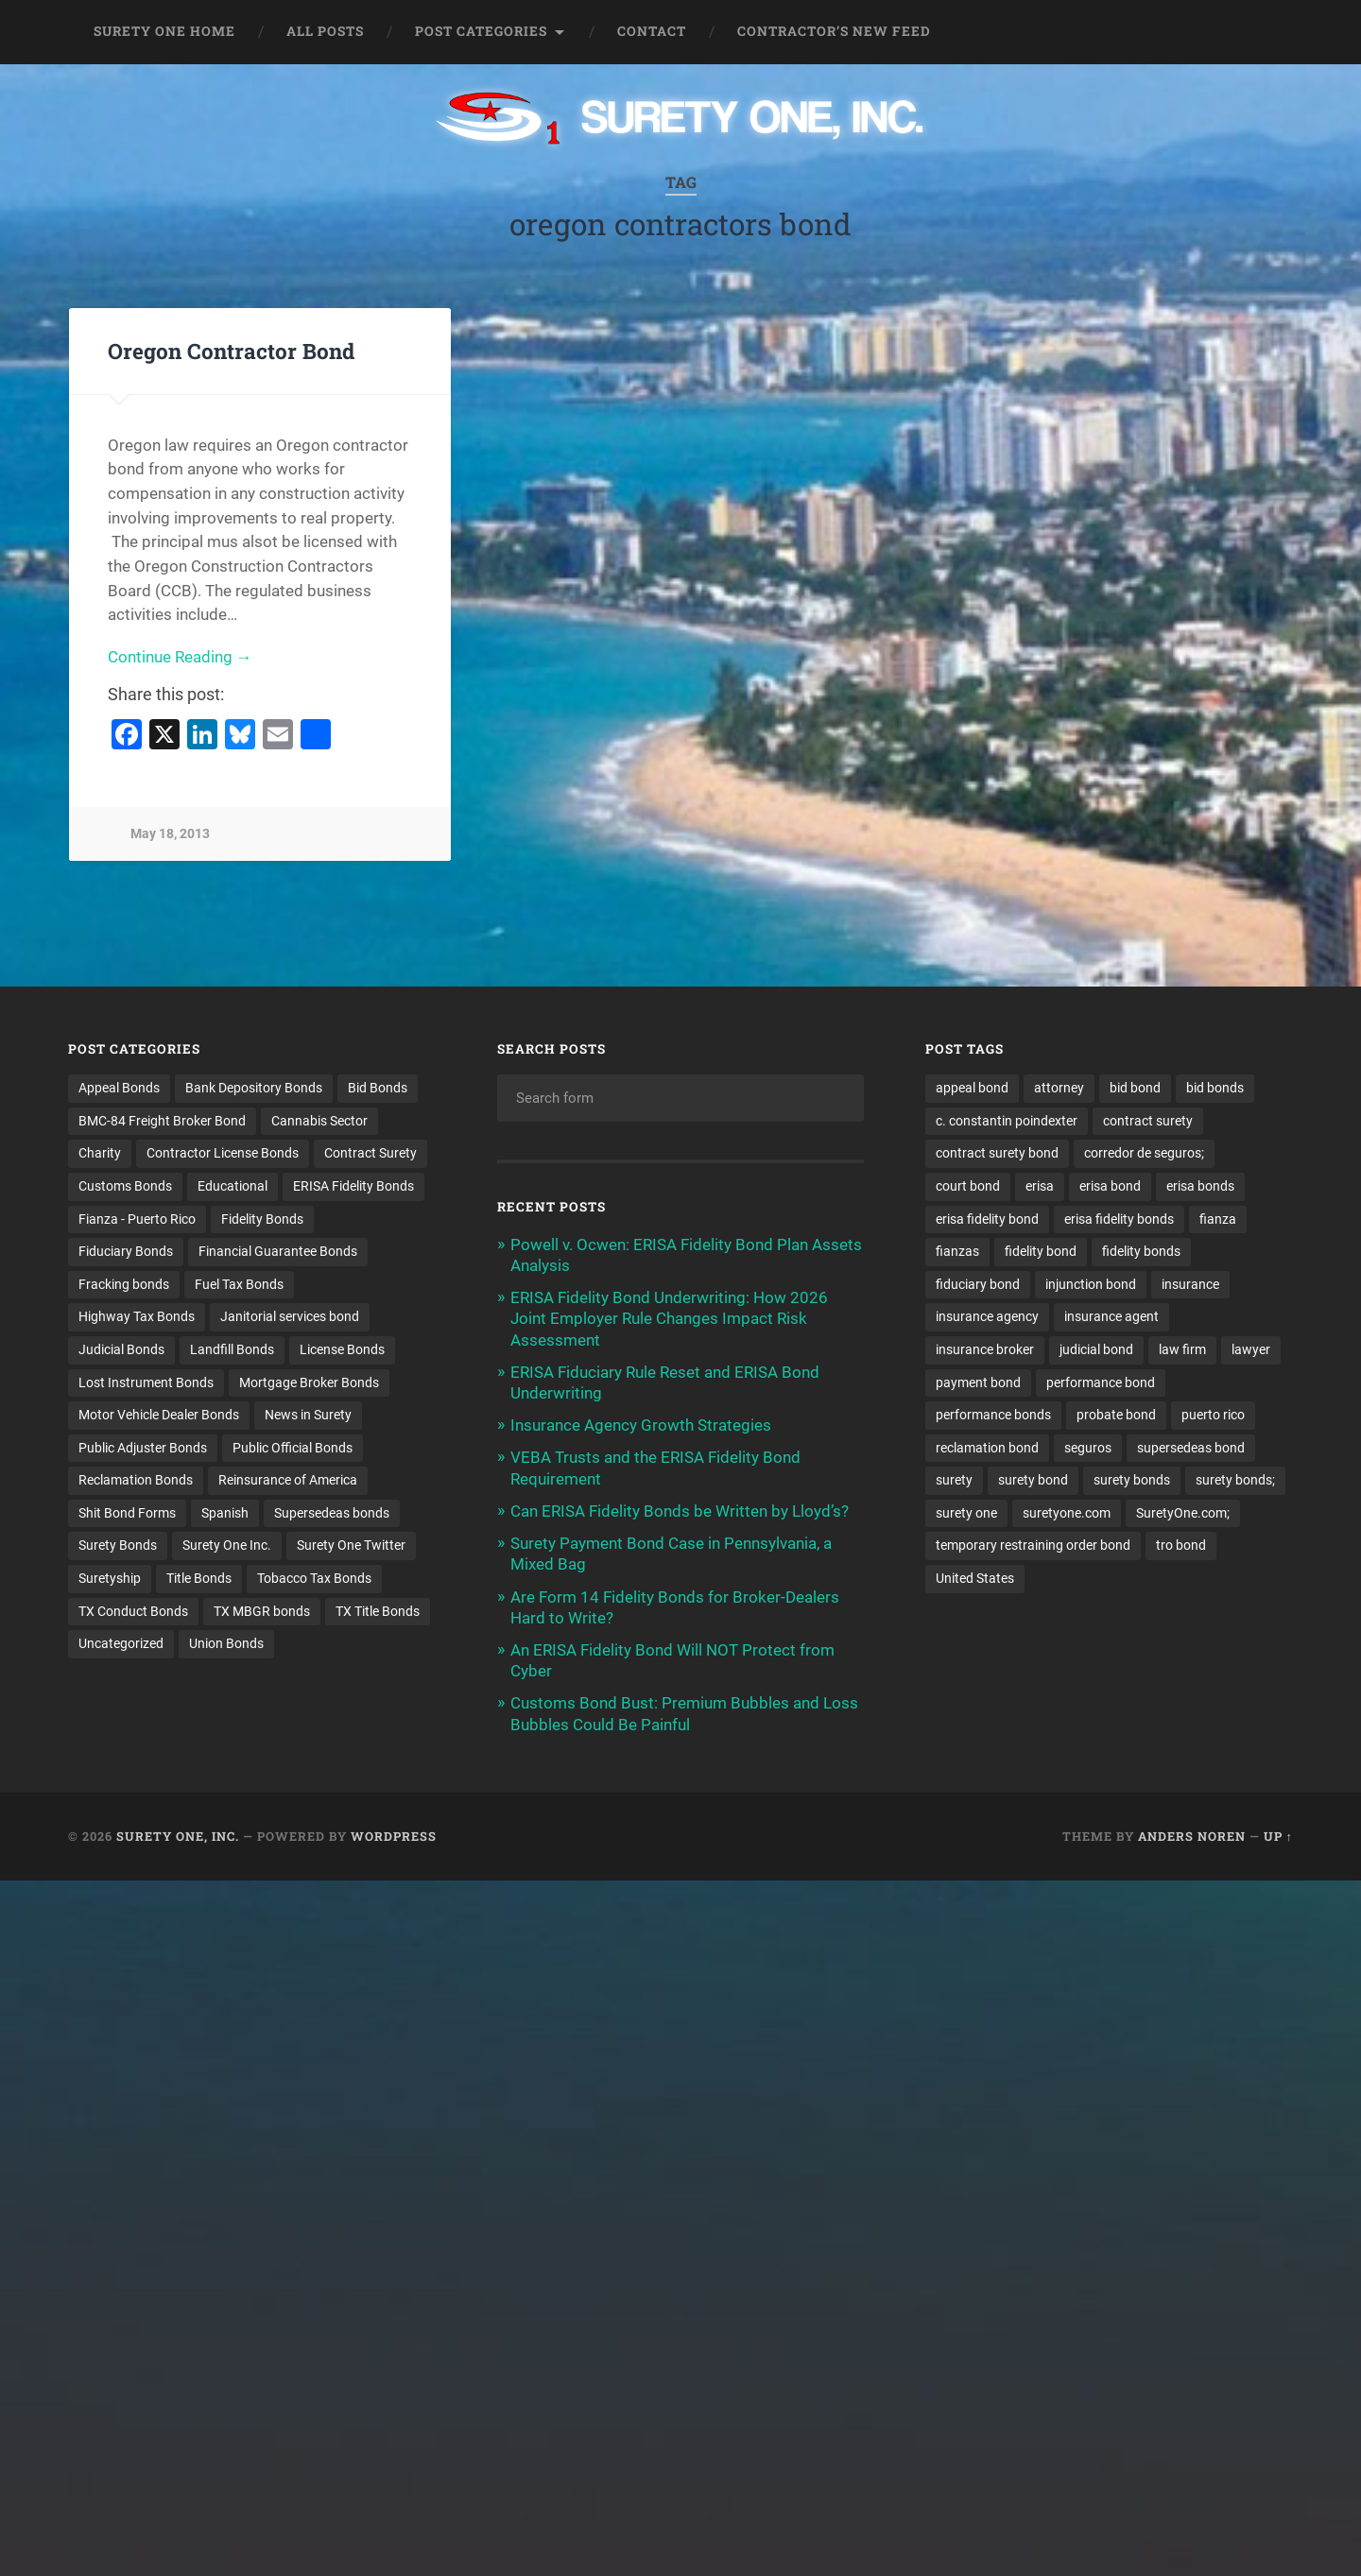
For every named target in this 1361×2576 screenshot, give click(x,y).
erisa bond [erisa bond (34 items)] (1110, 1186)
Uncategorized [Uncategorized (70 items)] (121, 1645)
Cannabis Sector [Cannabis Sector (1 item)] (319, 1120)
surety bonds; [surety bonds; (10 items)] (1235, 1480)
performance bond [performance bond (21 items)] (1100, 1382)
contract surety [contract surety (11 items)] (1148, 1120)
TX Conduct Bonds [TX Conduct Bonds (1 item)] (133, 1612)
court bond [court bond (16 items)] (968, 1186)
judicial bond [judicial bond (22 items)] (1096, 1350)
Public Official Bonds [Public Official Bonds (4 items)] (293, 1448)
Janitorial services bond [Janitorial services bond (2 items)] (289, 1317)
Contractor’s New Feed (834, 31)
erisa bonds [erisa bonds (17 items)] (1200, 1186)
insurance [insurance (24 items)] (1190, 1284)
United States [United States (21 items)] (975, 1579)
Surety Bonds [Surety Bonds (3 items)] (117, 1546)
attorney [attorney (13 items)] (1059, 1087)
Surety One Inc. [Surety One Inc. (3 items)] (226, 1546)
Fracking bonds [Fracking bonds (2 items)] (123, 1284)
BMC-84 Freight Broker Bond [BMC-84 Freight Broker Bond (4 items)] (162, 1120)
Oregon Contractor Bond (231, 350)
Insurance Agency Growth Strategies (640, 1425)
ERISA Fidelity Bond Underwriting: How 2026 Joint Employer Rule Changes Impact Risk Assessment (669, 1318)
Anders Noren (1192, 1836)
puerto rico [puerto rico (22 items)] (1213, 1415)
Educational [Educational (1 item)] (232, 1186)
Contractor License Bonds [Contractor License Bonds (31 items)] (222, 1153)
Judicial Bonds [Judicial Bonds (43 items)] (121, 1350)
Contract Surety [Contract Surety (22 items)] (370, 1153)
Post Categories (481, 31)
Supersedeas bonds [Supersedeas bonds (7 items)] (331, 1513)
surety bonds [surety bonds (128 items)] (1132, 1480)
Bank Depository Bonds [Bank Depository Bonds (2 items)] (253, 1087)
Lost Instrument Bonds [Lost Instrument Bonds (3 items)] (146, 1382)
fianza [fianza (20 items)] (1217, 1219)
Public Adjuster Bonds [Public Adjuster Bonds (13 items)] (142, 1448)
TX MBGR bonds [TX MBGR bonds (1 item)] (262, 1612)
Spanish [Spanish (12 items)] (225, 1513)
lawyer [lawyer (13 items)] (1251, 1350)
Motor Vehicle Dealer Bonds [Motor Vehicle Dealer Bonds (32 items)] (158, 1415)
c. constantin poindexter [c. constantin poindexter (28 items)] (1006, 1120)
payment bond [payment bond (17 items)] (978, 1382)
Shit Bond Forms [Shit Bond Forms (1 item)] (127, 1513)
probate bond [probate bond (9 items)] (1116, 1415)
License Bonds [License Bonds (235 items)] (342, 1350)
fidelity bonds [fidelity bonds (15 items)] (1141, 1252)
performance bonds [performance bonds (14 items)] (993, 1415)
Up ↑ (1278, 1836)
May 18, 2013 (170, 835)
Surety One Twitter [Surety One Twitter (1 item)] (351, 1546)
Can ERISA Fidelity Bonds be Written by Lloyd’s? (679, 1511)
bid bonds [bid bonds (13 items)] (1215, 1087)
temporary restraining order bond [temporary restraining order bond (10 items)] (1033, 1546)
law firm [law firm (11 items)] (1182, 1350)
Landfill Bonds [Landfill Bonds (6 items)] (232, 1350)
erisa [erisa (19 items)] (1039, 1186)
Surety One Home (164, 31)
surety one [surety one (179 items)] (966, 1513)
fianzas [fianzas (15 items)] (957, 1252)
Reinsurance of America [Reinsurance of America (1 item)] (287, 1480)
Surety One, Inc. (177, 1836)
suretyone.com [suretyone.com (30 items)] (1067, 1513)
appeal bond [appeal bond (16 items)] (972, 1087)
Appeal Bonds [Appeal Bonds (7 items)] (119, 1087)
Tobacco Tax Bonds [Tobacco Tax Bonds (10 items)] (314, 1579)
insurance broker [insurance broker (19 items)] (985, 1350)
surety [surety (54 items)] (954, 1480)
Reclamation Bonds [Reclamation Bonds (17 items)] (135, 1480)
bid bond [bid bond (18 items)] (1135, 1087)
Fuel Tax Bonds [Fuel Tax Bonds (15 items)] (239, 1284)
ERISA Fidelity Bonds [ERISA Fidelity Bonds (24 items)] (353, 1186)
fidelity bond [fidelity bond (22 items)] (1041, 1252)
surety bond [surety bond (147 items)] (1033, 1480)
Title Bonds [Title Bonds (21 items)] (199, 1579)
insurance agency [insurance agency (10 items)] (987, 1317)
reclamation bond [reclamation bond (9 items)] (987, 1448)
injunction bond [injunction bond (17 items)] (1090, 1284)
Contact (651, 31)
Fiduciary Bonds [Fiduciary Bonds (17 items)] (125, 1252)
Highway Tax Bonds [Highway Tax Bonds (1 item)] (136, 1317)
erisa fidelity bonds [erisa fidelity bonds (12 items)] (1119, 1219)
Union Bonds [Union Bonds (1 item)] (226, 1645)
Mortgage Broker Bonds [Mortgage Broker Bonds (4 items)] (309, 1382)
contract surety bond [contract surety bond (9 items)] (997, 1153)
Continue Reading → (180, 656)
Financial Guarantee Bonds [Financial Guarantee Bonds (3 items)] (277, 1252)
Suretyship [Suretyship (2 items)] (109, 1579)
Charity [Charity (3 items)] (99, 1153)
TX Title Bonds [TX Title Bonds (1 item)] (378, 1612)
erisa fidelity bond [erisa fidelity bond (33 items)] (987, 1219)
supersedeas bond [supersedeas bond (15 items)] (1191, 1448)
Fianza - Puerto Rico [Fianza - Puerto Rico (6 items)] (137, 1219)
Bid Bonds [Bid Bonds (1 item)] (377, 1087)
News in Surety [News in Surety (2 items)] (308, 1415)
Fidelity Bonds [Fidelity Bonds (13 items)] (262, 1219)
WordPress (394, 1836)
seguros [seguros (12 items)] (1087, 1448)
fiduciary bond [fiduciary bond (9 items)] (978, 1284)
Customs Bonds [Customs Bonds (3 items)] (125, 1186)
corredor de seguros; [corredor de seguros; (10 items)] (1144, 1153)
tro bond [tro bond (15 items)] (1181, 1546)
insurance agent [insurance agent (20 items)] (1111, 1317)
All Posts (325, 31)
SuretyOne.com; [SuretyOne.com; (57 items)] (1183, 1513)
